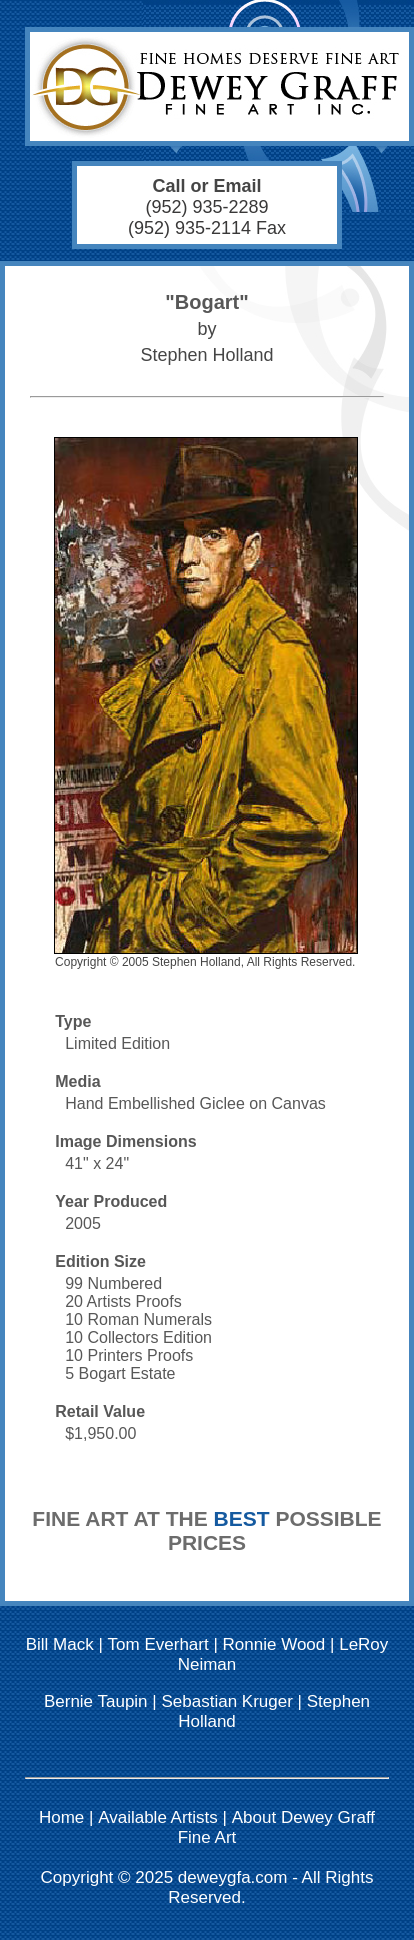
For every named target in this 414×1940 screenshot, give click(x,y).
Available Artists (158, 1817)
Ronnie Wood (274, 1644)
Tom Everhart (158, 1644)
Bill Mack (60, 1644)
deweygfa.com (233, 1877)
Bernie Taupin (96, 1701)
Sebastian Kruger (226, 1701)
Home (61, 1817)
